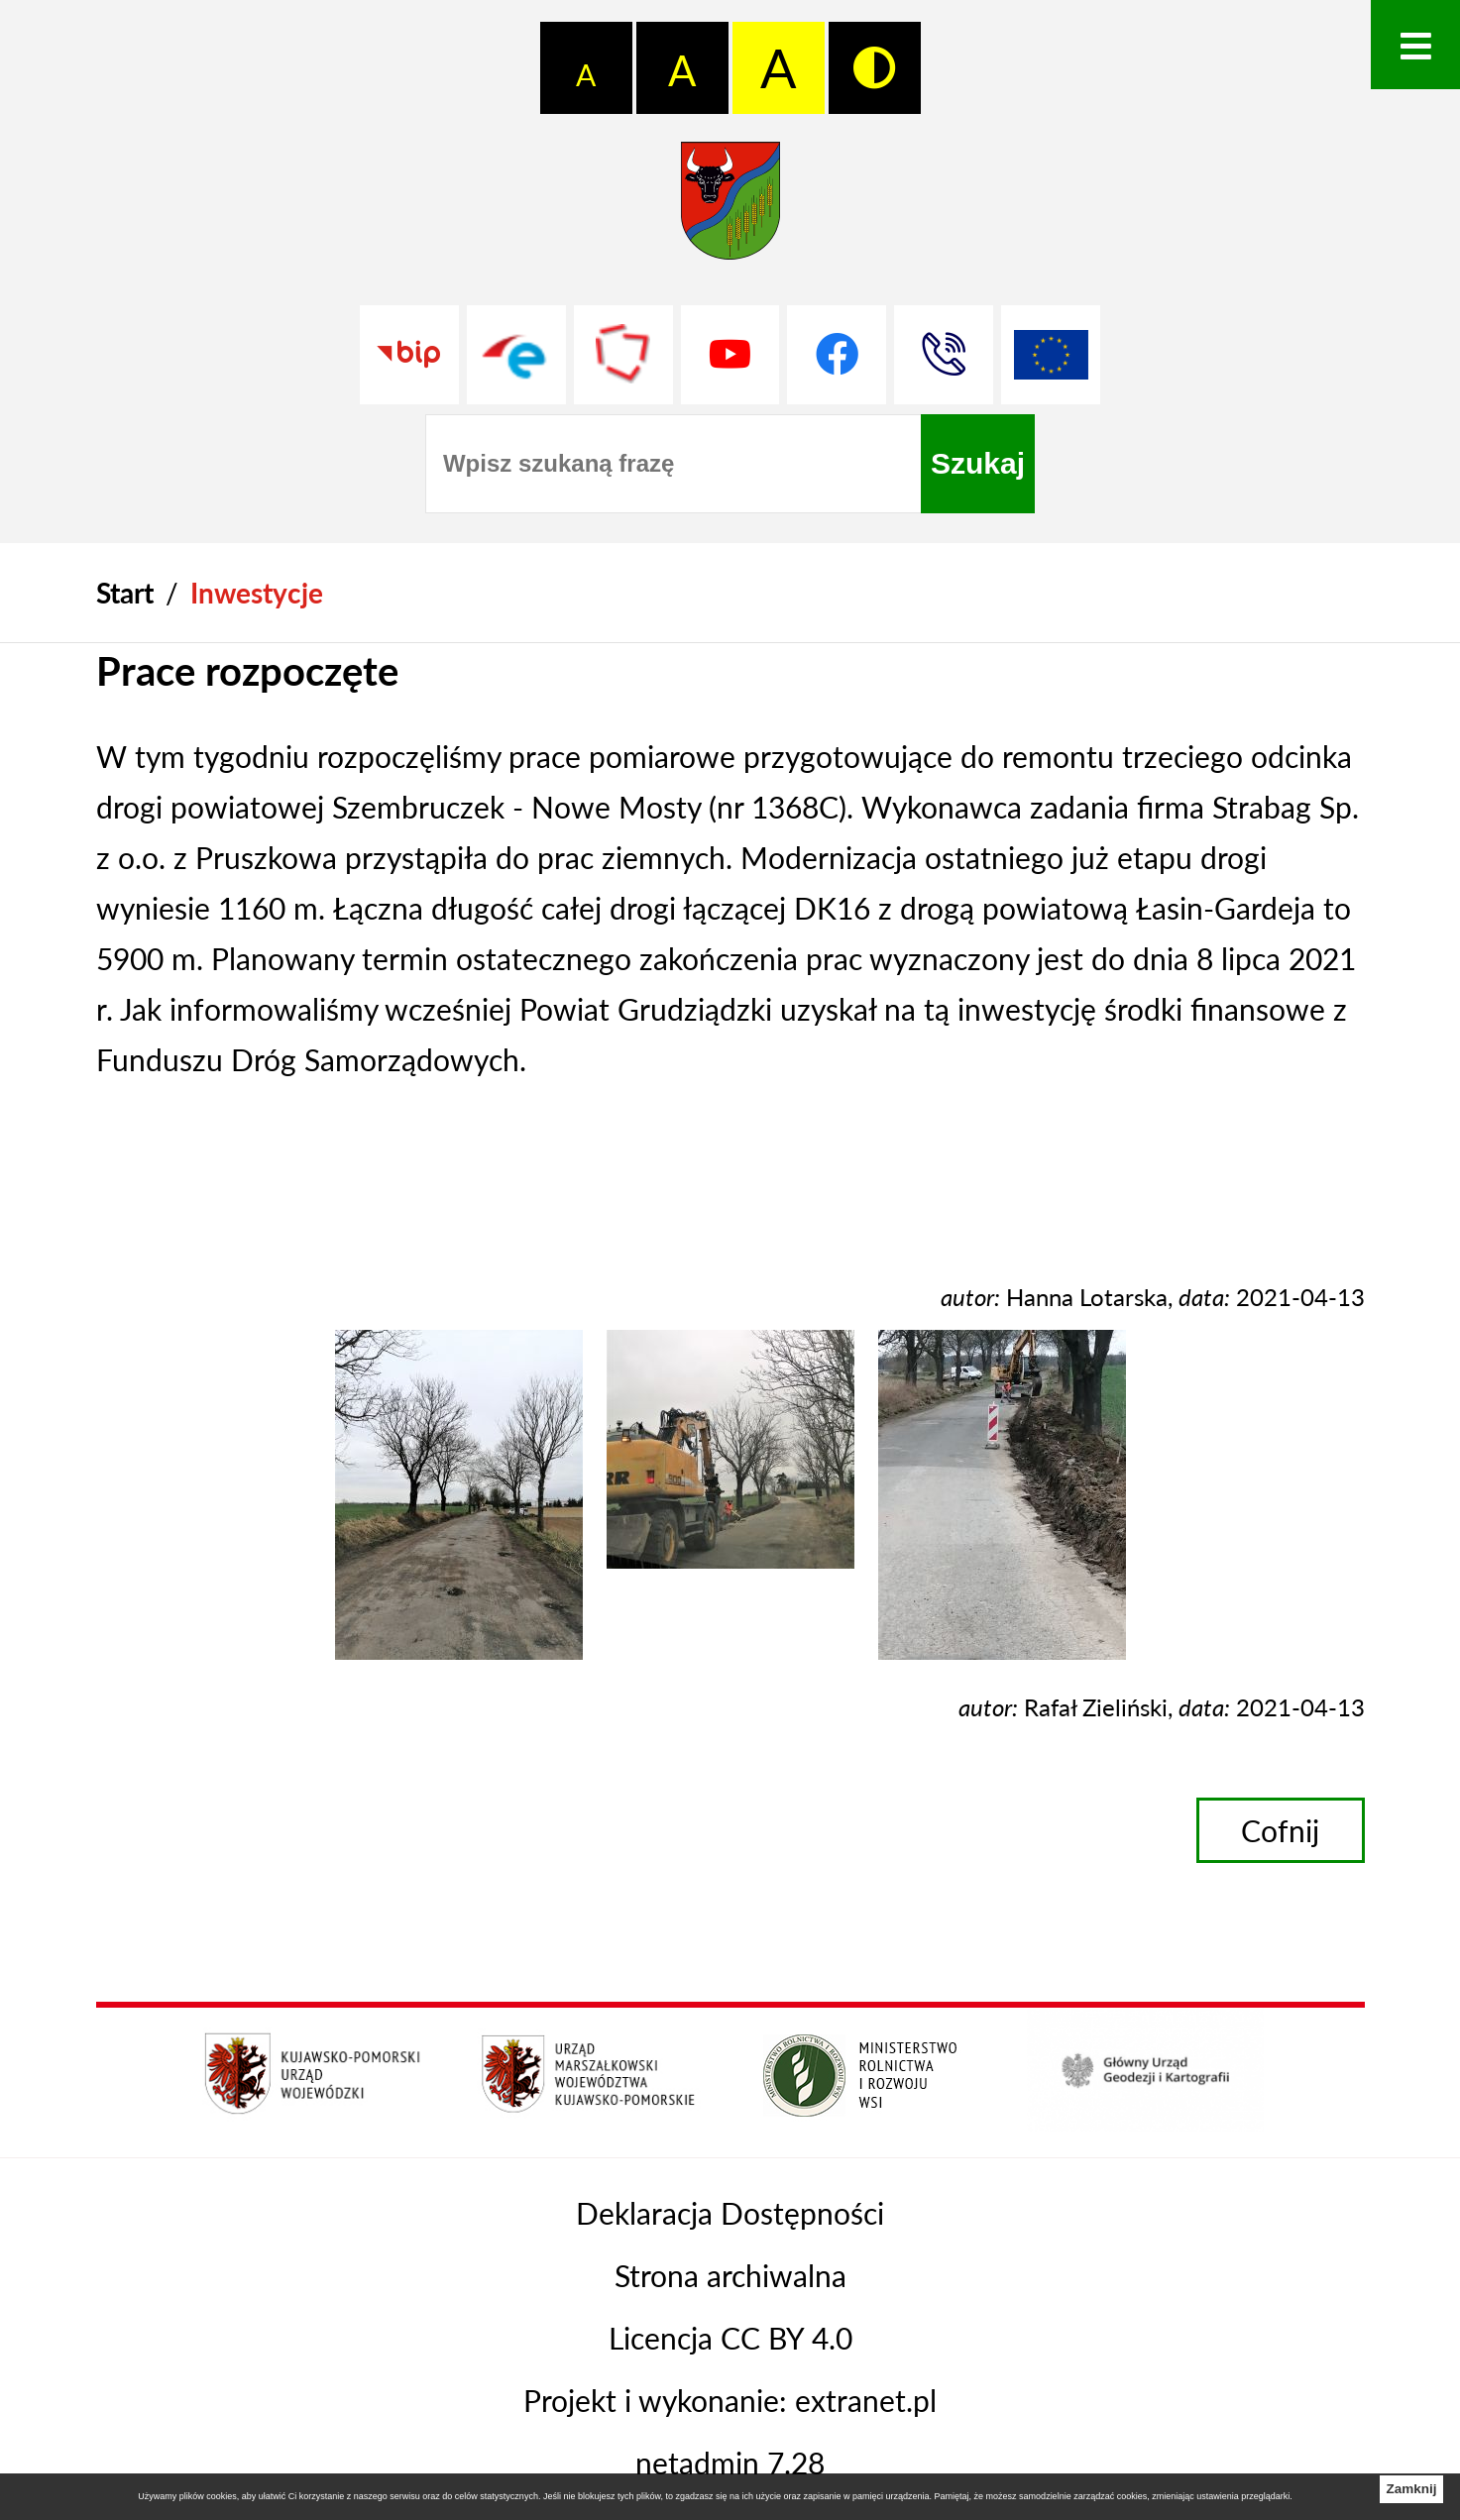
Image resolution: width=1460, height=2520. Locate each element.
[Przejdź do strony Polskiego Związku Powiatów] (623, 354)
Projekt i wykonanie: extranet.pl (730, 2400)
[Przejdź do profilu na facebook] (836, 354)
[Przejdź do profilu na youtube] (730, 354)
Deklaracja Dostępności (730, 2213)
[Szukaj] (978, 463)
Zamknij (1411, 2488)
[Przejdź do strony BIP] (409, 354)
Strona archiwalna (730, 2275)
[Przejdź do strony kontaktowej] (943, 354)
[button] (459, 1648)
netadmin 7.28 (730, 2462)
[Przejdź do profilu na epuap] (516, 354)
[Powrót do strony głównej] (125, 592)
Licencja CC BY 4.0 (730, 2338)
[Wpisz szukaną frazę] (673, 463)
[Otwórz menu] (1415, 44)
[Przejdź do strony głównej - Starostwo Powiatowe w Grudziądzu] (730, 210)
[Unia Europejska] (1050, 354)
